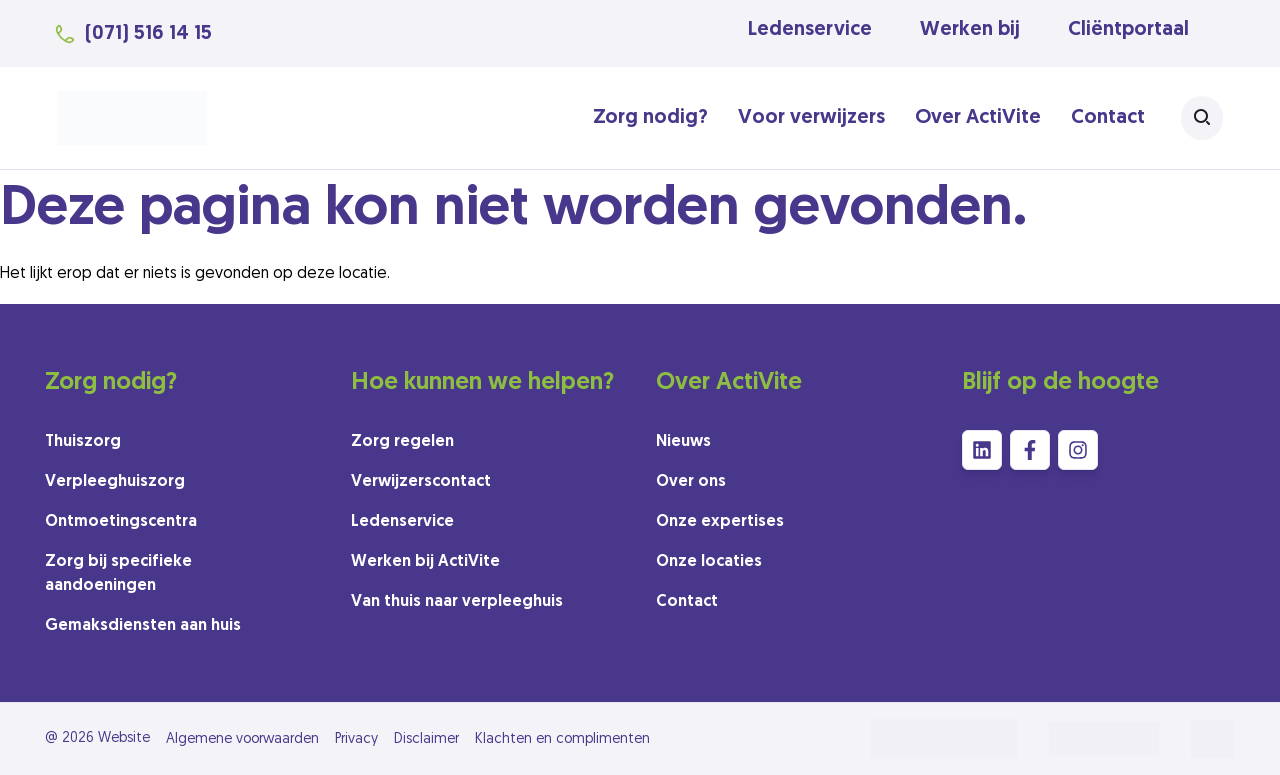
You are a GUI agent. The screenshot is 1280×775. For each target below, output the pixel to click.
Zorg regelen (402, 442)
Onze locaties (709, 562)
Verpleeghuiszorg (115, 482)
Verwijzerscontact (421, 482)
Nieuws (683, 442)
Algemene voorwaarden (242, 739)
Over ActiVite (978, 118)
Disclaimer (426, 739)
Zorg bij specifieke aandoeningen (118, 574)
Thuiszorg (83, 442)
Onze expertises (720, 522)
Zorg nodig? (650, 118)
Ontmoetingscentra (121, 522)
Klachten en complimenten (562, 739)
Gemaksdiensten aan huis (143, 626)
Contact (1108, 118)
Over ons (691, 482)
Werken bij (970, 30)
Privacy (356, 739)
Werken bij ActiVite (425, 562)
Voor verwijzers (811, 118)
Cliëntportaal (1128, 30)
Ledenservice (810, 30)
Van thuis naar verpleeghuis (457, 602)
